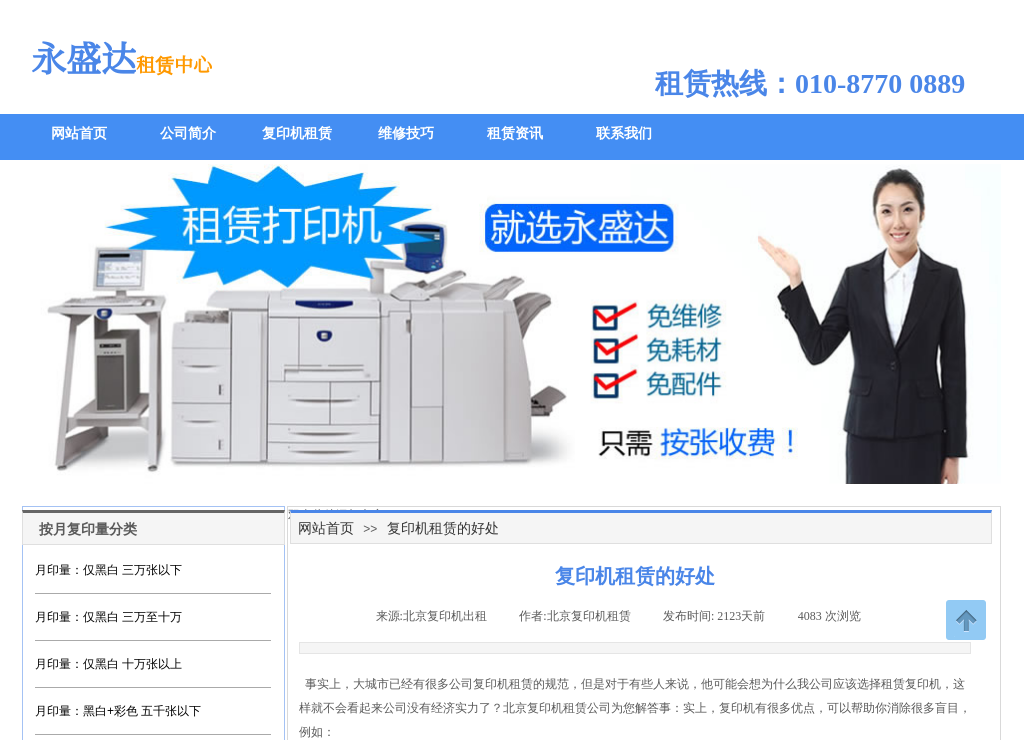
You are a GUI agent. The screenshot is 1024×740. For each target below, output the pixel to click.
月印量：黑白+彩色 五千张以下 (118, 711)
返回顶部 (966, 620)
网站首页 (326, 528)
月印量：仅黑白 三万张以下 (108, 570)
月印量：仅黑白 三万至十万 (108, 617)
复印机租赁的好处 (443, 528)
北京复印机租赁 (545, 708)
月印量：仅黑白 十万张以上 (108, 664)
